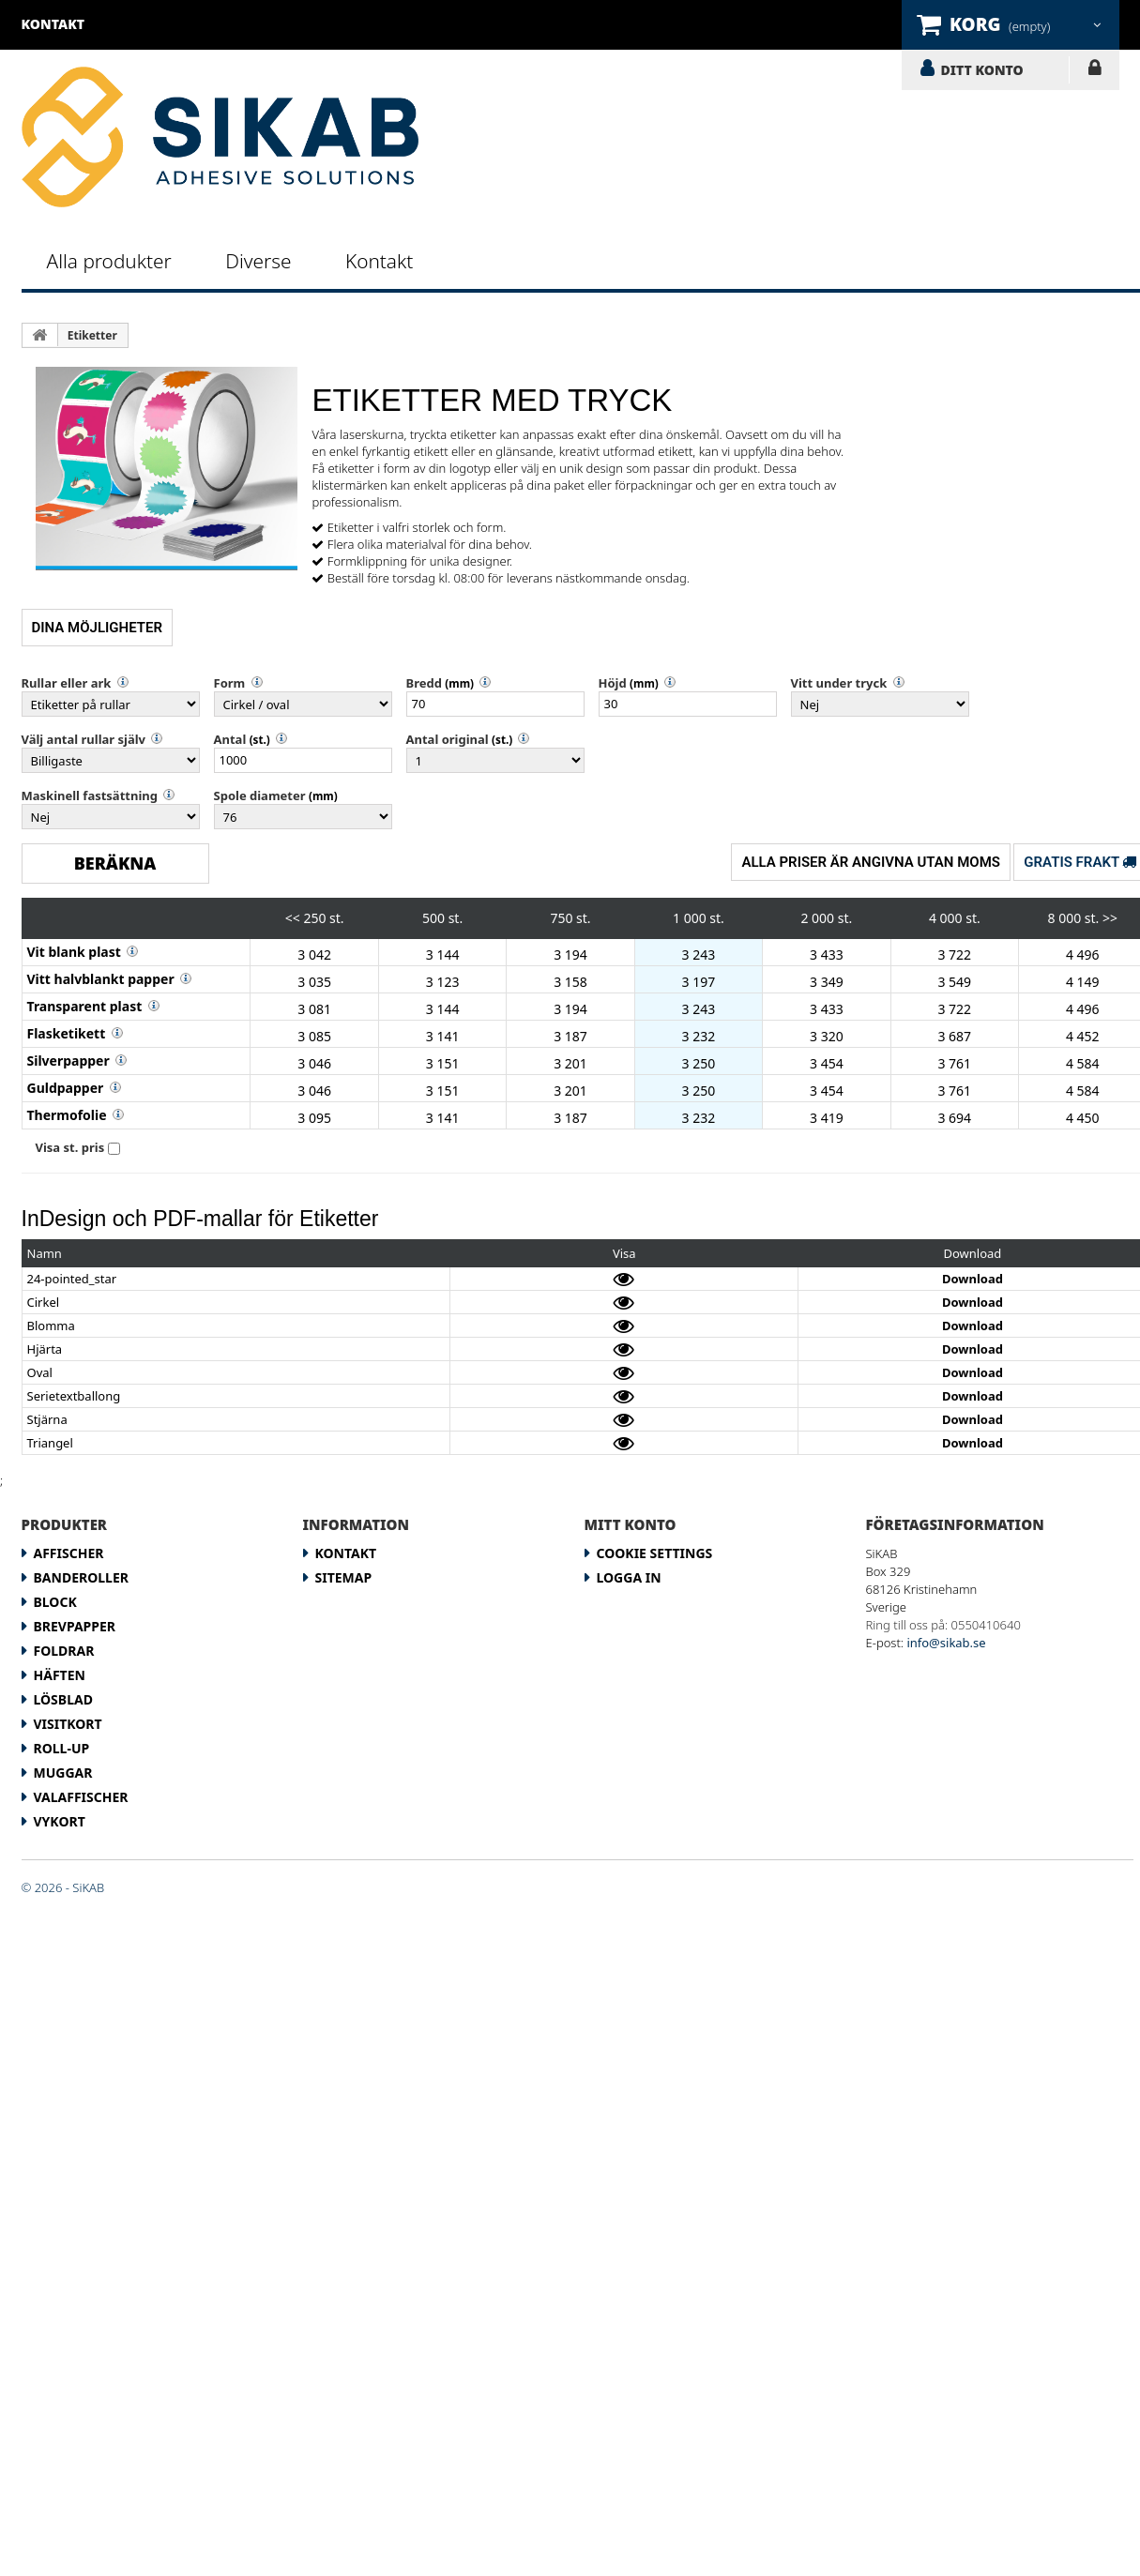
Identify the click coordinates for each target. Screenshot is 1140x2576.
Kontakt (379, 261)
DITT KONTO (982, 69)
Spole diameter (260, 795)
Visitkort (68, 1724)
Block (55, 1602)
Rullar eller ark (67, 682)
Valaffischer (81, 1797)
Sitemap (343, 1577)
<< (292, 918)
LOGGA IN (1094, 71)
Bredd (424, 682)
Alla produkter (109, 261)
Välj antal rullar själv (84, 739)
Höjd (613, 682)
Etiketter (92, 335)
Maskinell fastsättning (90, 795)
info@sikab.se (945, 1642)
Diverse (258, 261)
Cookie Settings (655, 1553)
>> (1109, 918)
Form (230, 682)
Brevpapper (75, 1626)
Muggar (63, 1772)
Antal (230, 739)
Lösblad (63, 1699)
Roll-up (62, 1748)
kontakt (53, 24)
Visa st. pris (70, 1147)
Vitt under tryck (839, 682)
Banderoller (81, 1577)
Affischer (69, 1553)
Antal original (447, 739)
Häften (59, 1675)
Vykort (59, 1821)
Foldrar (64, 1650)
